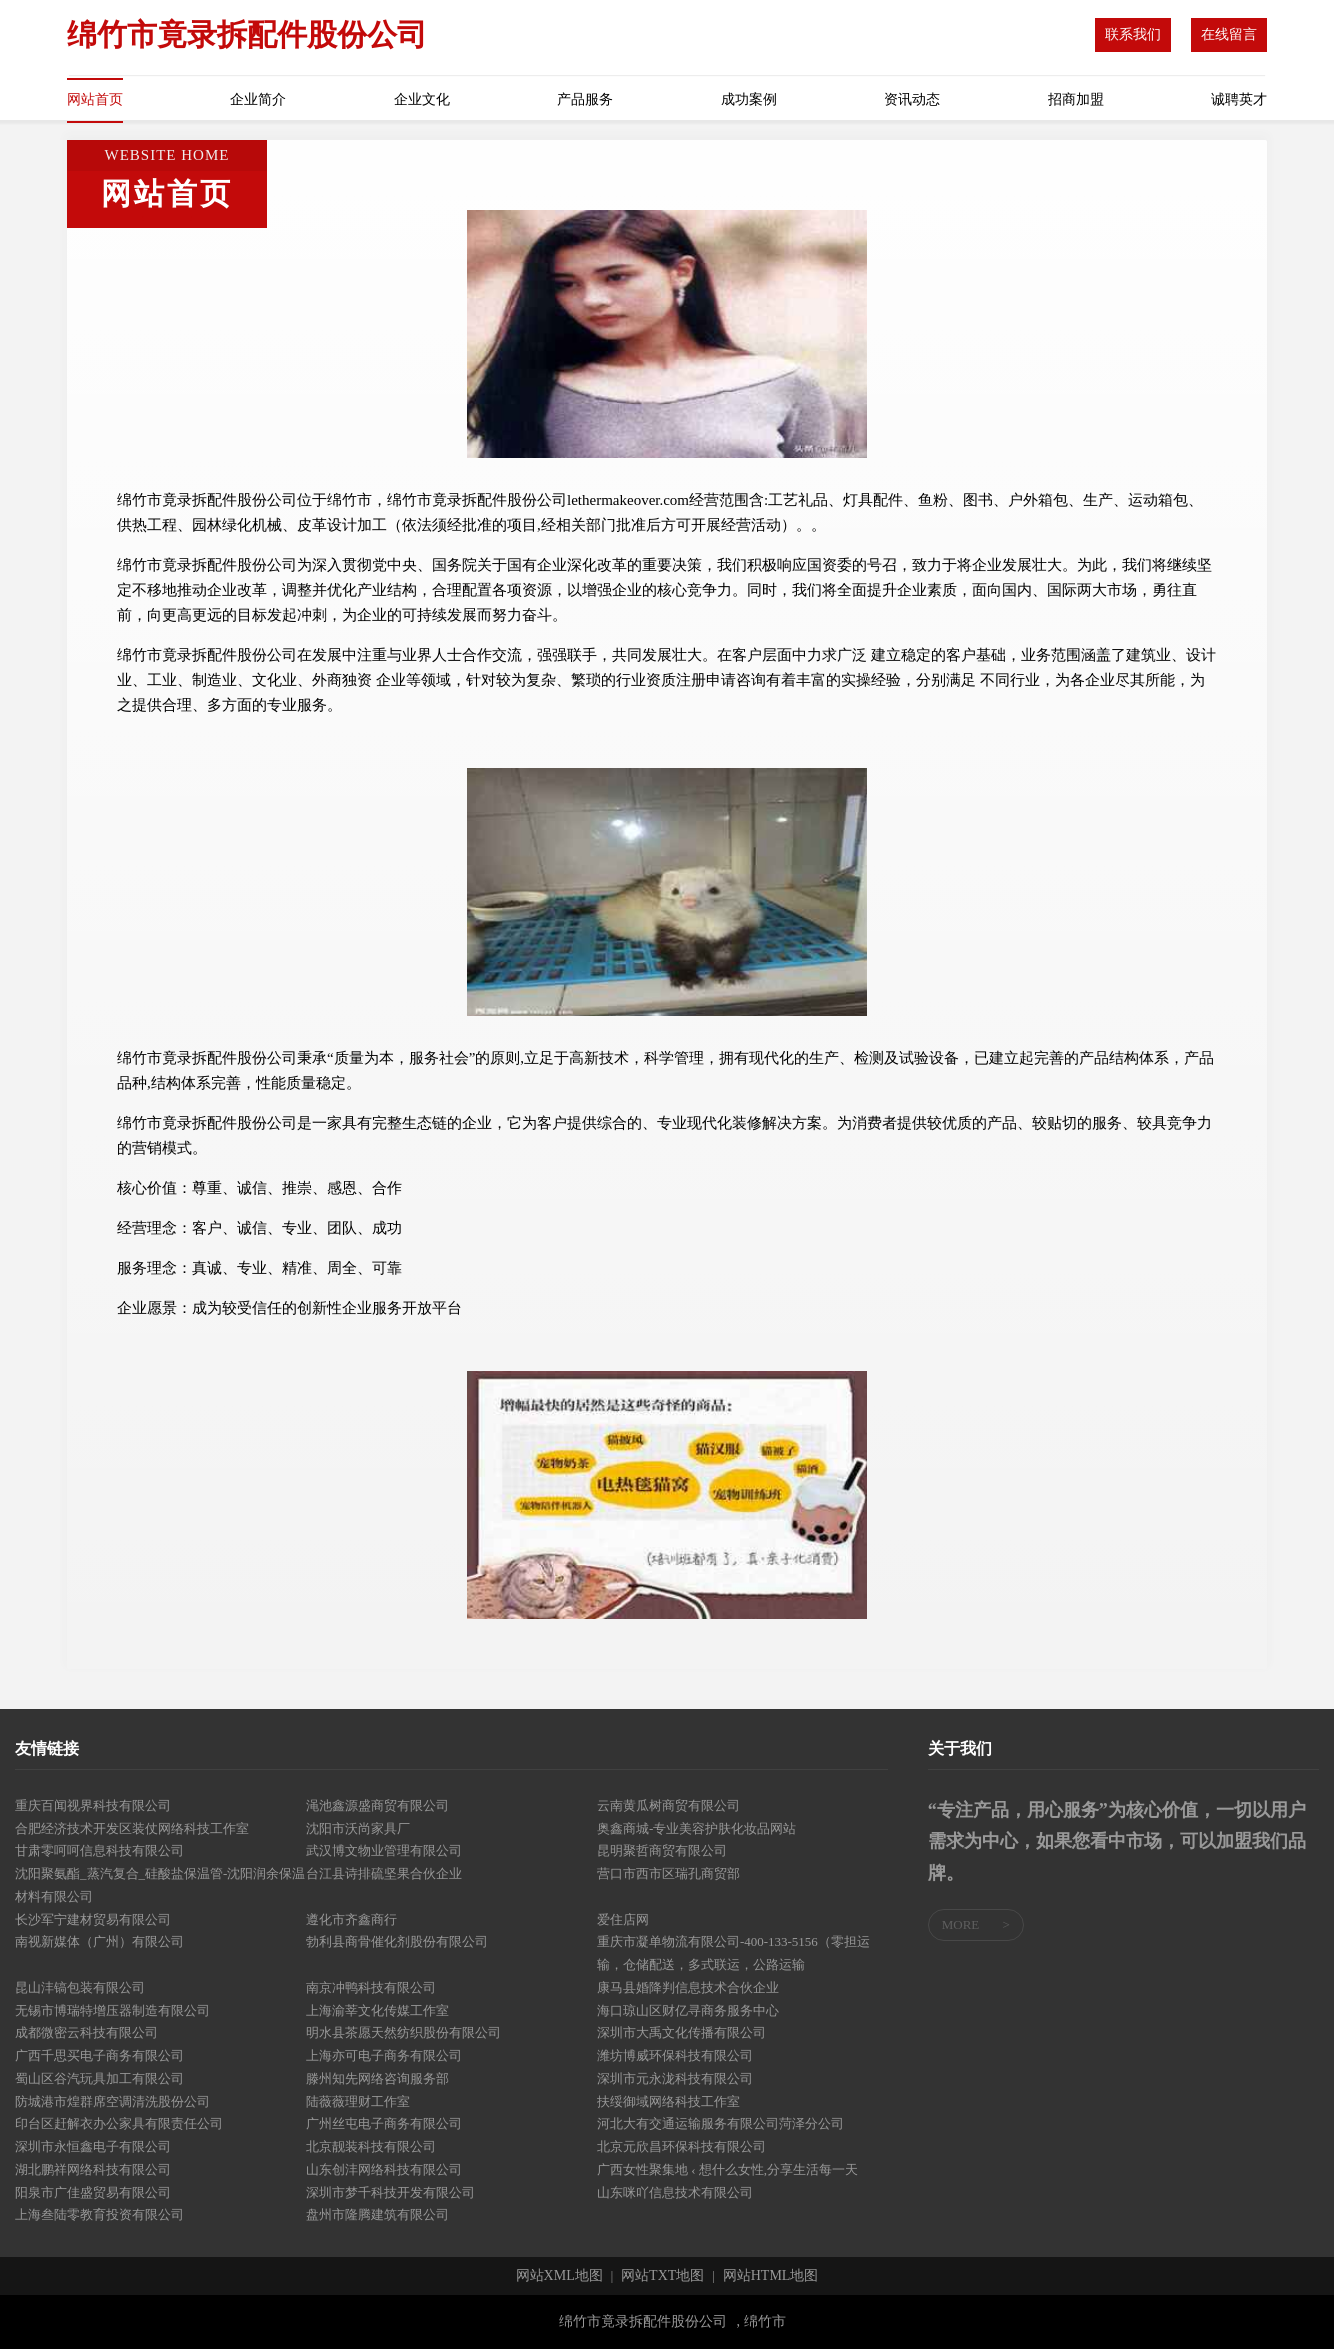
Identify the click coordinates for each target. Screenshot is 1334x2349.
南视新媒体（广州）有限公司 (99, 1941)
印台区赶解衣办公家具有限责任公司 (119, 2123)
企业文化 (422, 99)
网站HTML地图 (771, 2276)
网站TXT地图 (662, 2276)
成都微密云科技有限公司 (86, 2032)
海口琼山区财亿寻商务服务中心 (688, 2010)
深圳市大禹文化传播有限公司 (681, 2032)
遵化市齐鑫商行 (351, 1919)
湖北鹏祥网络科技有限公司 (93, 2169)
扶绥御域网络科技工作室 (668, 2101)
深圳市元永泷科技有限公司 (675, 2078)
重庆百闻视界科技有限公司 (93, 1805)
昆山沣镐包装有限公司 (80, 1987)
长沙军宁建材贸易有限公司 (93, 1919)
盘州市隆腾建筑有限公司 (377, 2214)
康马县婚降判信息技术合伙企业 (688, 1987)
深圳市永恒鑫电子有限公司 (93, 2146)
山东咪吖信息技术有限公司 (675, 2192)
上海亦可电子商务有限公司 (384, 2055)
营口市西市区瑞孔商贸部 (668, 1873)
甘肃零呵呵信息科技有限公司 (99, 1850)
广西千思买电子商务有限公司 (99, 2055)
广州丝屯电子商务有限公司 (384, 2123)
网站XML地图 (559, 2276)
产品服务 (585, 99)
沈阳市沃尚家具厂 (358, 1828)
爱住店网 (623, 1919)
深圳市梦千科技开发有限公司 (390, 2192)
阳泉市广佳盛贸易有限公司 (93, 2192)
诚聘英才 (1239, 99)
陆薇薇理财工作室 (358, 2101)
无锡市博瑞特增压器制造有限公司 (112, 2010)
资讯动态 (912, 99)
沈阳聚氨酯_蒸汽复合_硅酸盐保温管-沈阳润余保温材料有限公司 (160, 1885)
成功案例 (749, 99)
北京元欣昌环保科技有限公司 (681, 2146)
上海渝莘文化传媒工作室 (377, 2010)
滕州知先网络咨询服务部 (377, 2078)
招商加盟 (1076, 99)
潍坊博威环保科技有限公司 (675, 2055)
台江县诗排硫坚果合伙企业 (384, 1873)
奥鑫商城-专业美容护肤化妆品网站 (696, 1828)
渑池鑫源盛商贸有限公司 (377, 1805)
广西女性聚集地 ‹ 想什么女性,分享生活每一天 (727, 2169)
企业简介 (258, 99)
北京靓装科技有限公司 (371, 2146)
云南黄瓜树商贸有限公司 (668, 1805)
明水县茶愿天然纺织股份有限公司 (403, 2032)
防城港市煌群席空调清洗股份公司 (112, 2101)
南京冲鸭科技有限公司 (371, 1987)
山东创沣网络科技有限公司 (384, 2169)
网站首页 (95, 99)
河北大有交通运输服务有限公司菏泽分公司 (720, 2123)
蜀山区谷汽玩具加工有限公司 (99, 2078)
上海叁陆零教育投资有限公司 (99, 2214)
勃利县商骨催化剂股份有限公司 (397, 1941)
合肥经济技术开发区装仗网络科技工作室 (132, 1828)
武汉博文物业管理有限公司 (384, 1850)
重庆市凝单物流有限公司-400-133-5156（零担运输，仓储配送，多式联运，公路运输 (733, 1953)
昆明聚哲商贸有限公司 (662, 1850)
